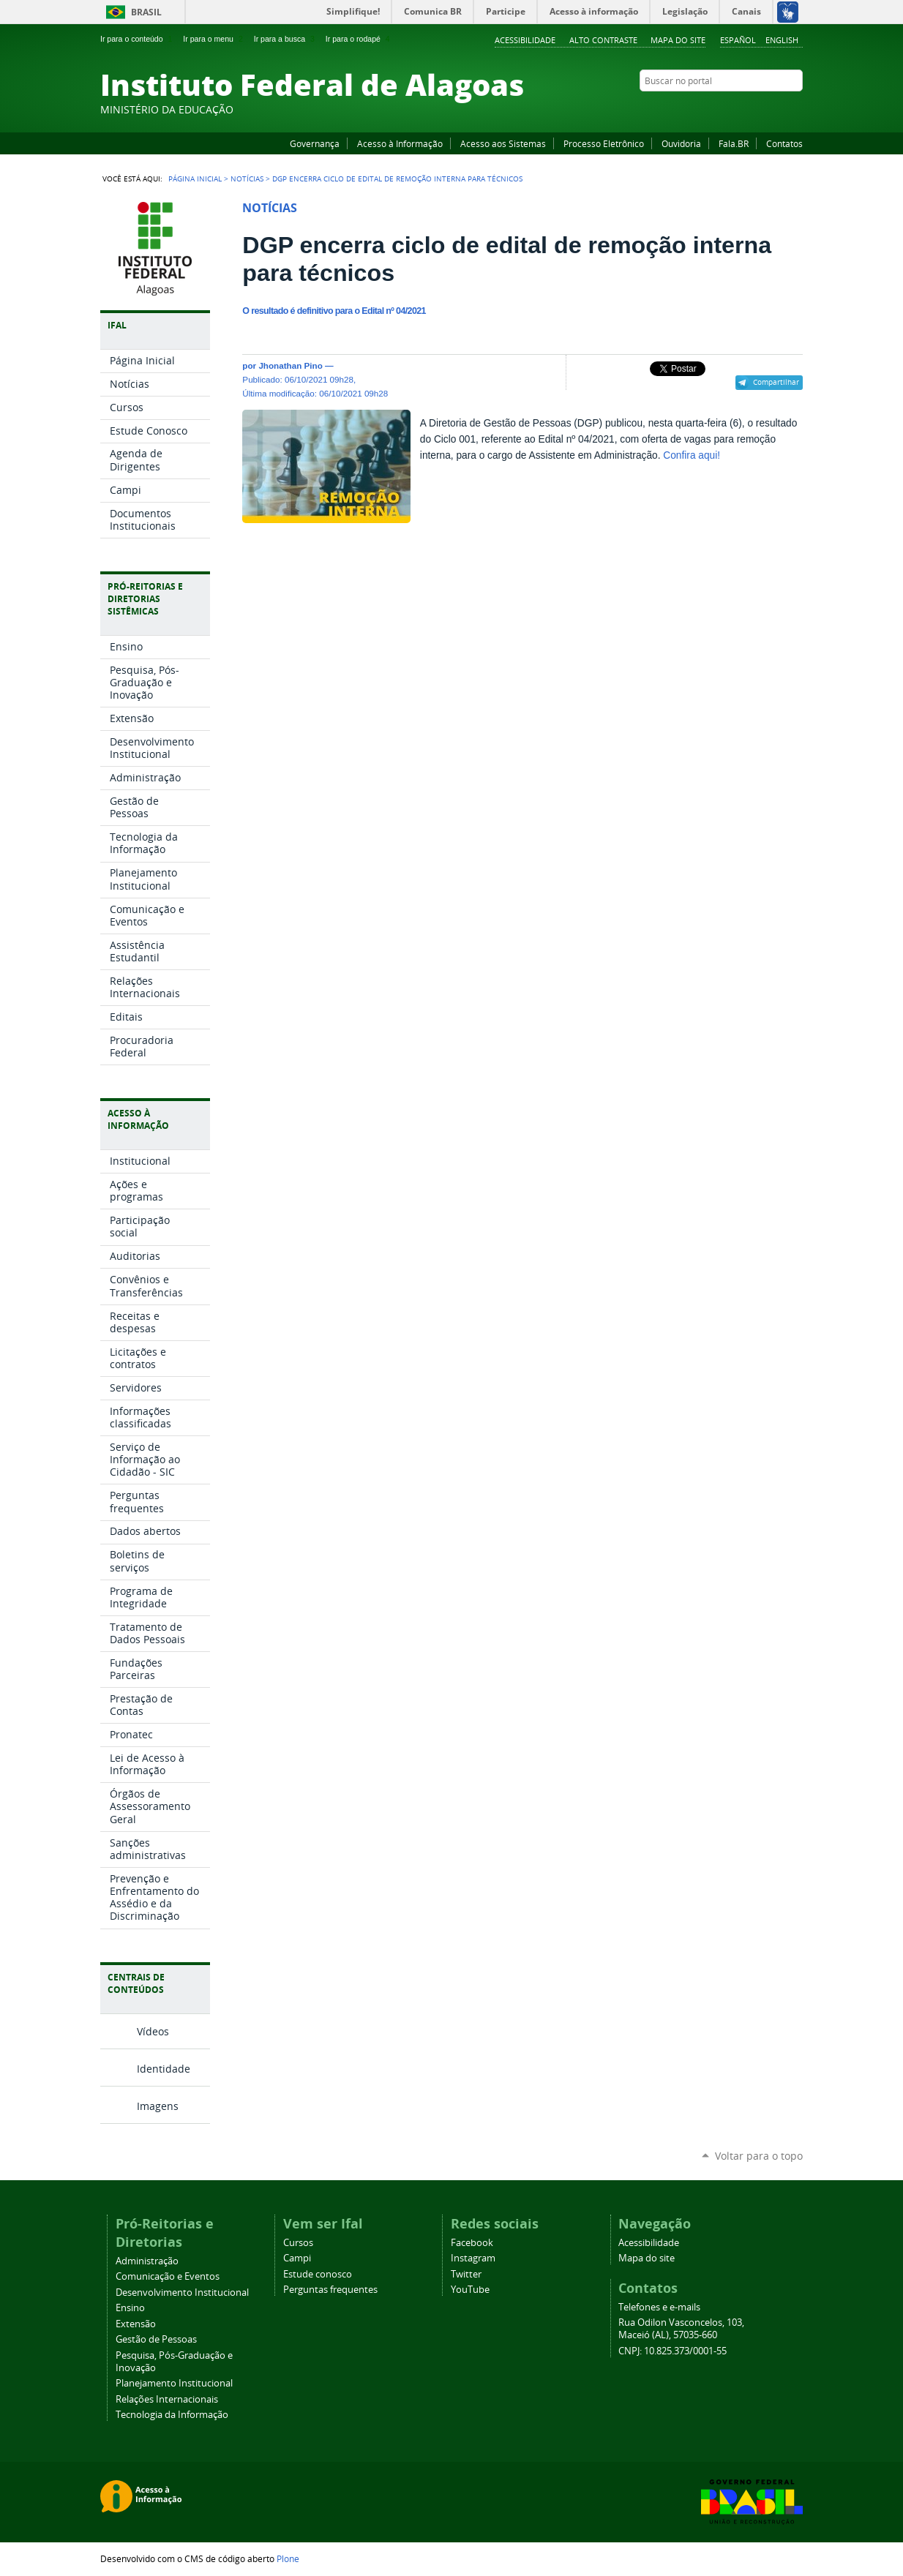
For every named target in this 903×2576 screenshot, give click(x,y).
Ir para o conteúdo (137, 38)
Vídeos (153, 2031)
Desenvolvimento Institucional (182, 2292)
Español (738, 39)
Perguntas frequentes (330, 2289)
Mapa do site (678, 39)
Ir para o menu (214, 38)
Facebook (722, 109)
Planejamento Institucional (174, 2383)
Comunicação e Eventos (168, 2276)
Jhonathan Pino (290, 365)
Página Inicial (195, 178)
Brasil (146, 12)
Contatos (784, 143)
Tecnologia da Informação (172, 2414)
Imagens (158, 2106)
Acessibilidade (525, 39)
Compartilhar (776, 382)
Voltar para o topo (759, 2156)
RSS (795, 109)
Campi (297, 2258)
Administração (147, 2261)
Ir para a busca (286, 38)
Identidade (163, 2069)
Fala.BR (734, 143)
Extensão (136, 2324)
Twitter (777, 109)
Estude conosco (317, 2274)
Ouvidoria (681, 143)
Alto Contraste (603, 39)
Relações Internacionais (167, 2399)
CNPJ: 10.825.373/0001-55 (672, 2351)
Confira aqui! (691, 455)
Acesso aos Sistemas (503, 143)
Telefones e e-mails (659, 2307)
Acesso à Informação (400, 143)
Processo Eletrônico (603, 143)
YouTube (740, 109)
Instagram (759, 109)
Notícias (247, 178)
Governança (315, 143)
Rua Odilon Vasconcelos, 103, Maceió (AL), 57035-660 (681, 2328)
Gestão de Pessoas (156, 2339)
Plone (288, 2558)
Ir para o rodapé (359, 38)
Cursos (298, 2243)
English (781, 39)
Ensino (130, 2308)
